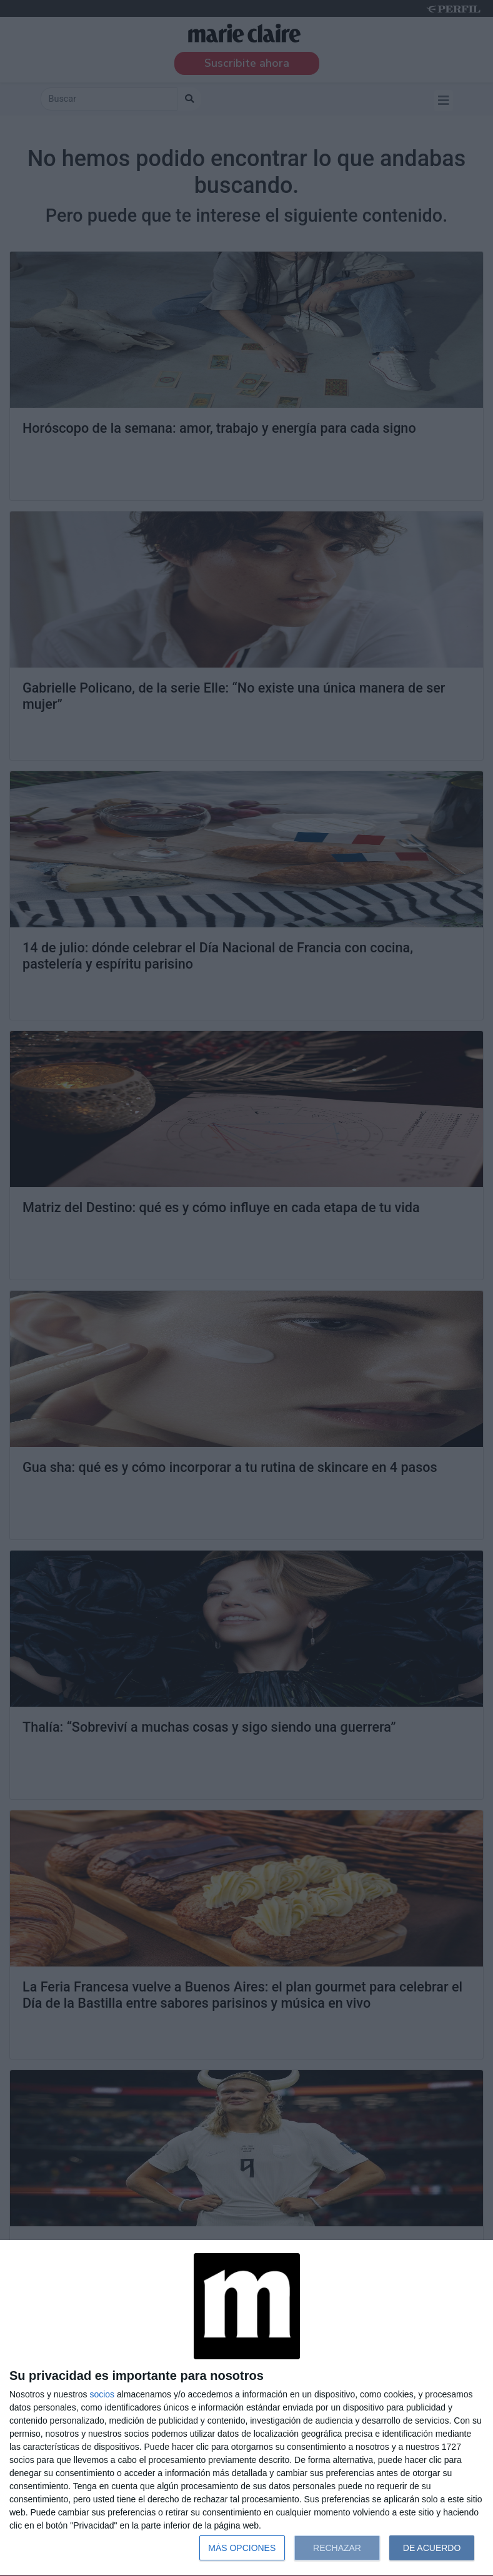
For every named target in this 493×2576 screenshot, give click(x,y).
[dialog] (246, 2408)
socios (101, 2394)
